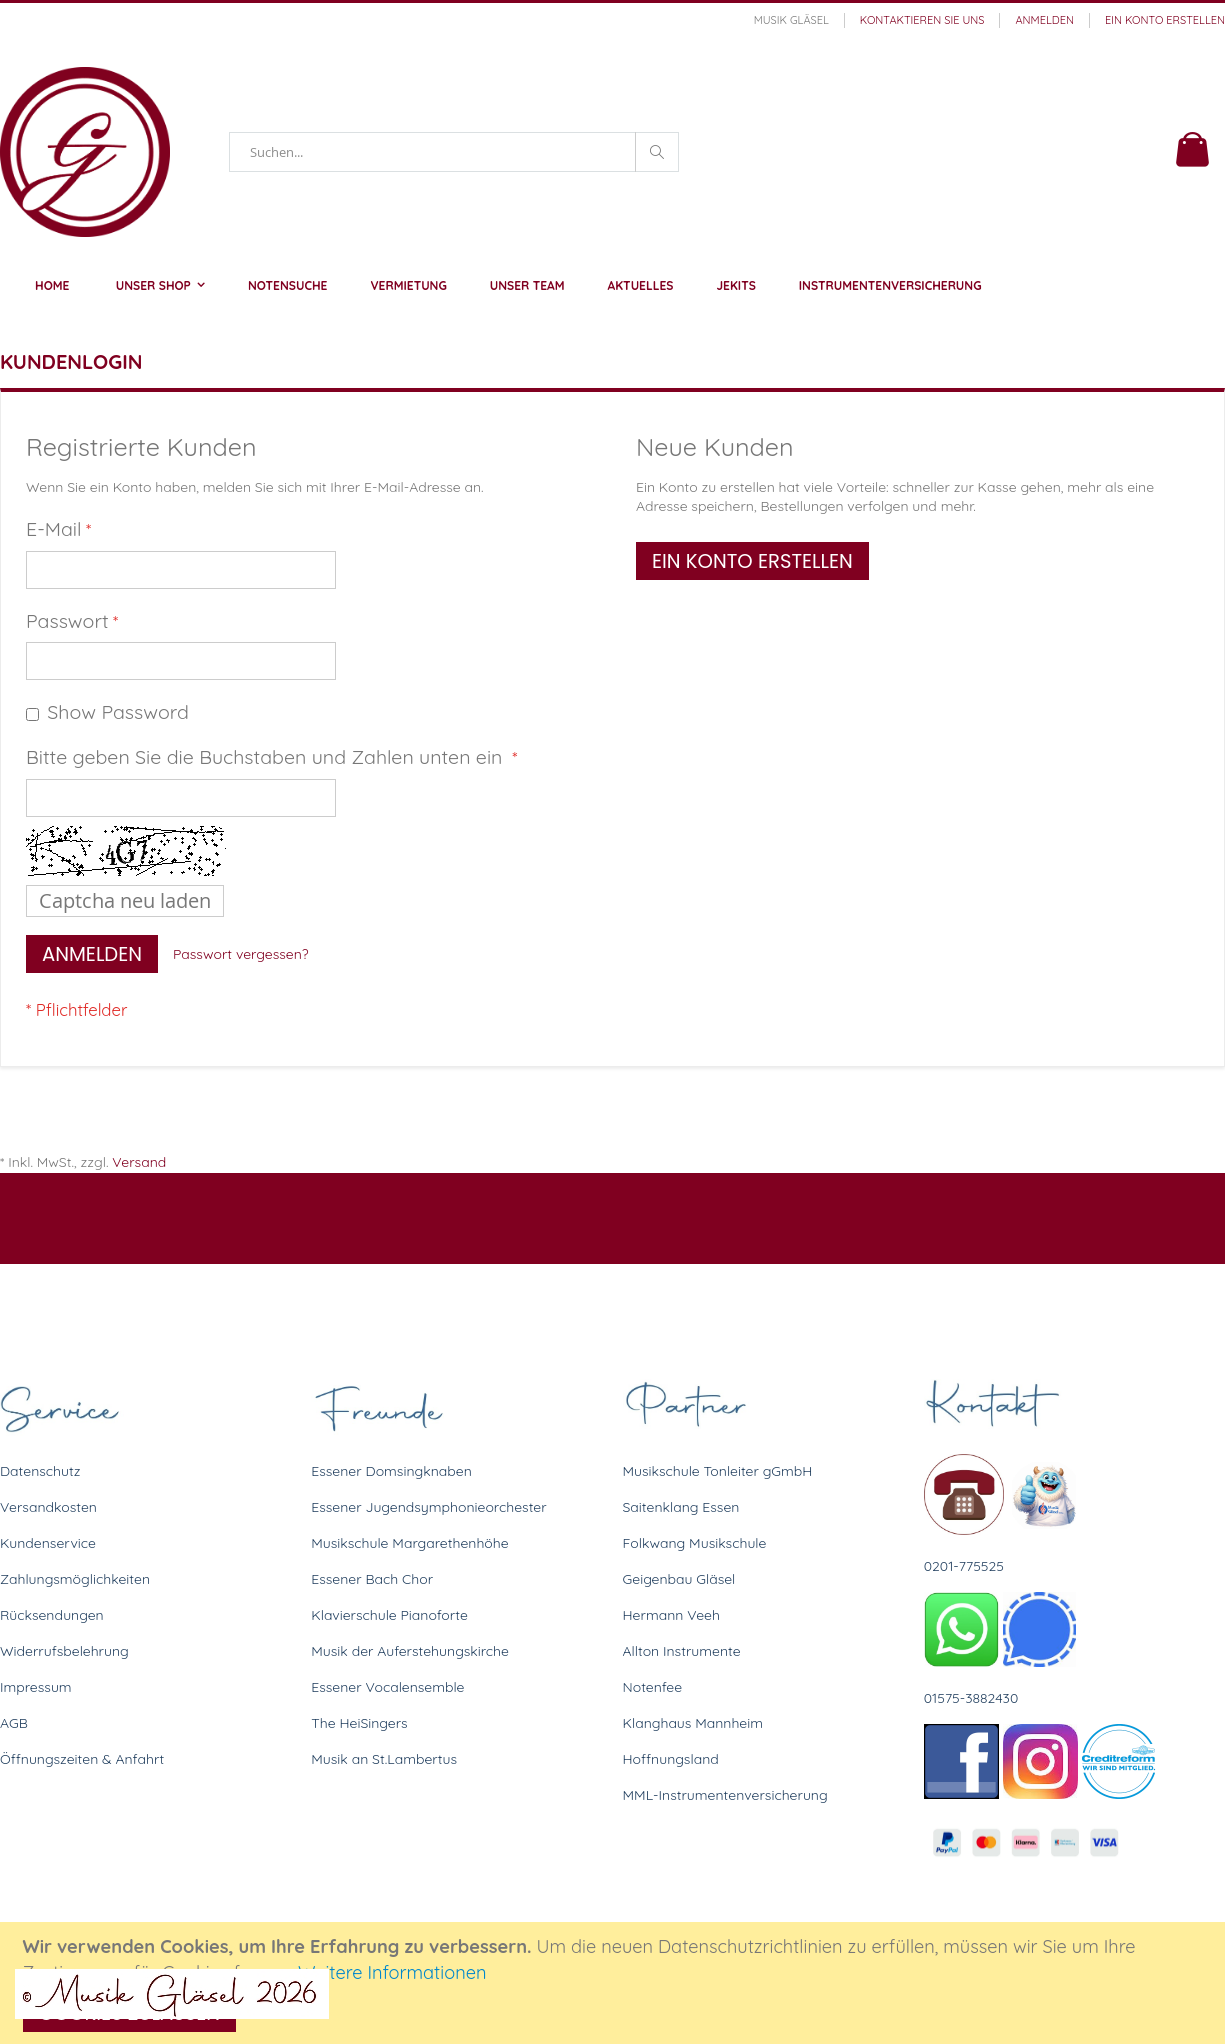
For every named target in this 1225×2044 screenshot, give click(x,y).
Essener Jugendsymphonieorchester (428, 1507)
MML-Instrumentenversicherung (725, 1795)
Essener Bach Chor (372, 1579)
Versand (139, 1162)
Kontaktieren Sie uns (922, 20)
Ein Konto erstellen (1165, 20)
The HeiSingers (359, 1723)
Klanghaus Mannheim (693, 1723)
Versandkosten (48, 1507)
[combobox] (454, 152)
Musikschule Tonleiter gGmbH (718, 1471)
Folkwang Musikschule (695, 1543)
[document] (615, 1983)
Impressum (36, 1687)
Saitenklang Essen (681, 1507)
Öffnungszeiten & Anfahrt (82, 1759)
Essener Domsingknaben (391, 1471)
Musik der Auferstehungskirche (410, 1651)
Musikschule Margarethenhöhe (409, 1543)
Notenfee (653, 1687)
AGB (14, 1723)
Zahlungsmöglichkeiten (75, 1579)
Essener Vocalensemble (387, 1687)
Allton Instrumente (682, 1651)
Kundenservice (48, 1543)
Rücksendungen (52, 1615)
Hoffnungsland (671, 1759)
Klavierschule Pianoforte (389, 1615)
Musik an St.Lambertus (384, 1759)
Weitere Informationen (392, 1972)
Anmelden (1044, 20)
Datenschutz (40, 1471)
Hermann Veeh (671, 1615)
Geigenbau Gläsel (679, 1579)
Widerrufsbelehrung (64, 1651)
